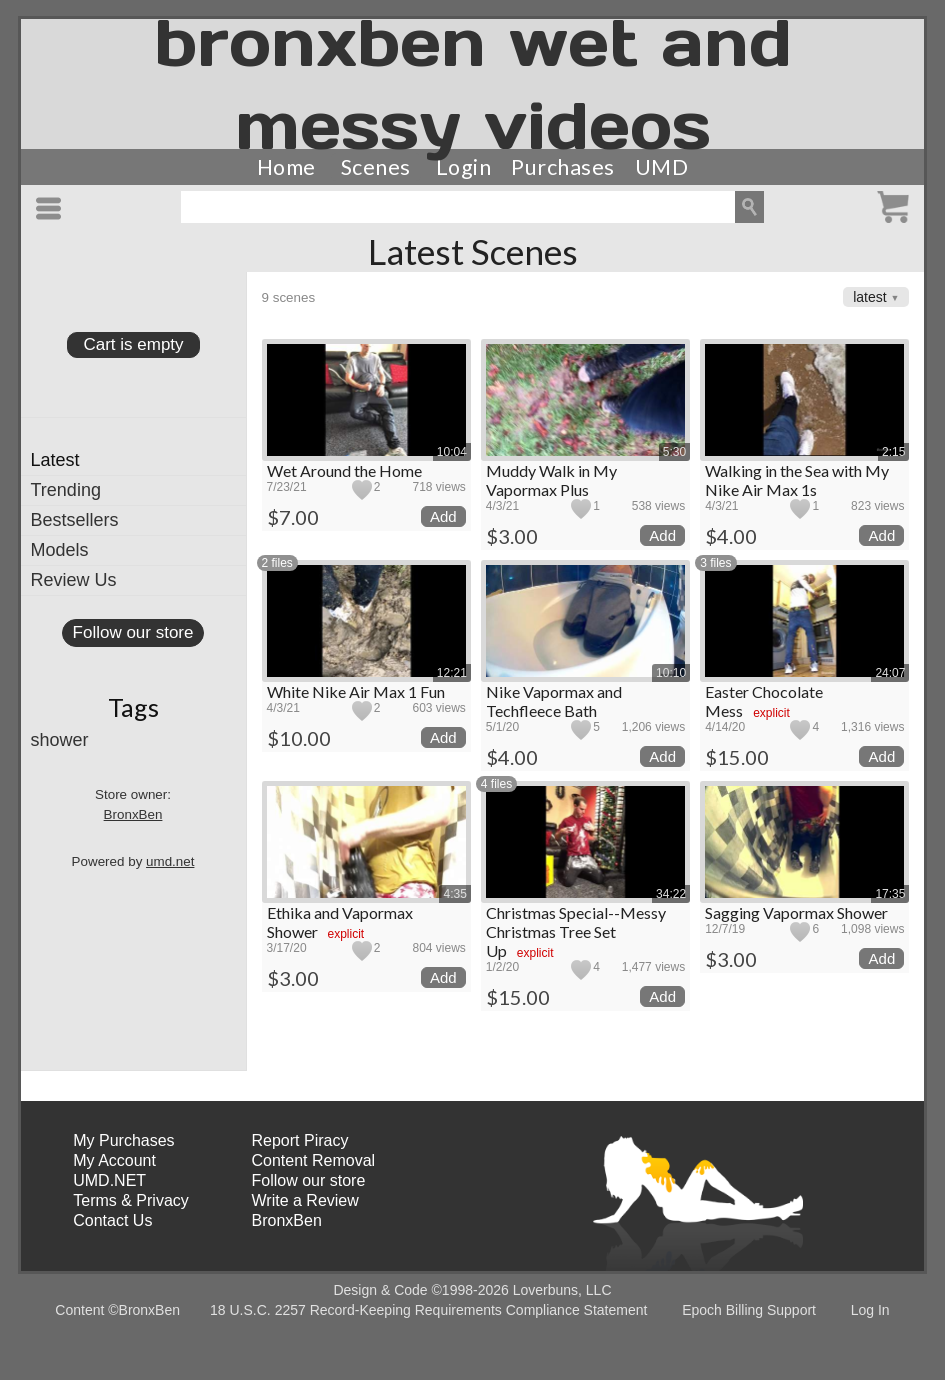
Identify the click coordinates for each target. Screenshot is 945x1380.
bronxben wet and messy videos (473, 84)
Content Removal (314, 1160)
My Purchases (123, 1140)
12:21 (452, 673)
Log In (870, 1310)
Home (286, 167)
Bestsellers (75, 520)
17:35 (890, 894)
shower (60, 740)
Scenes (376, 167)
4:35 (454, 894)
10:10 (671, 673)
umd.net (170, 861)
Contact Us (112, 1220)
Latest (55, 460)
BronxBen (133, 814)
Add (443, 516)
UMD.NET (109, 1180)
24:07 (890, 673)
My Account (114, 1160)
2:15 (893, 452)
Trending (66, 490)
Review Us (74, 580)
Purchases (563, 167)
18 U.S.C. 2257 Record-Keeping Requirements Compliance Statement (428, 1310)
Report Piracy (300, 1140)
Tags (133, 707)
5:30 (674, 452)
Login (464, 167)
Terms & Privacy (131, 1200)
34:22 (671, 894)
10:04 (452, 452)
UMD (662, 167)
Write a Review (305, 1200)
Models (60, 550)
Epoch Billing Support (749, 1310)
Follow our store (133, 632)
